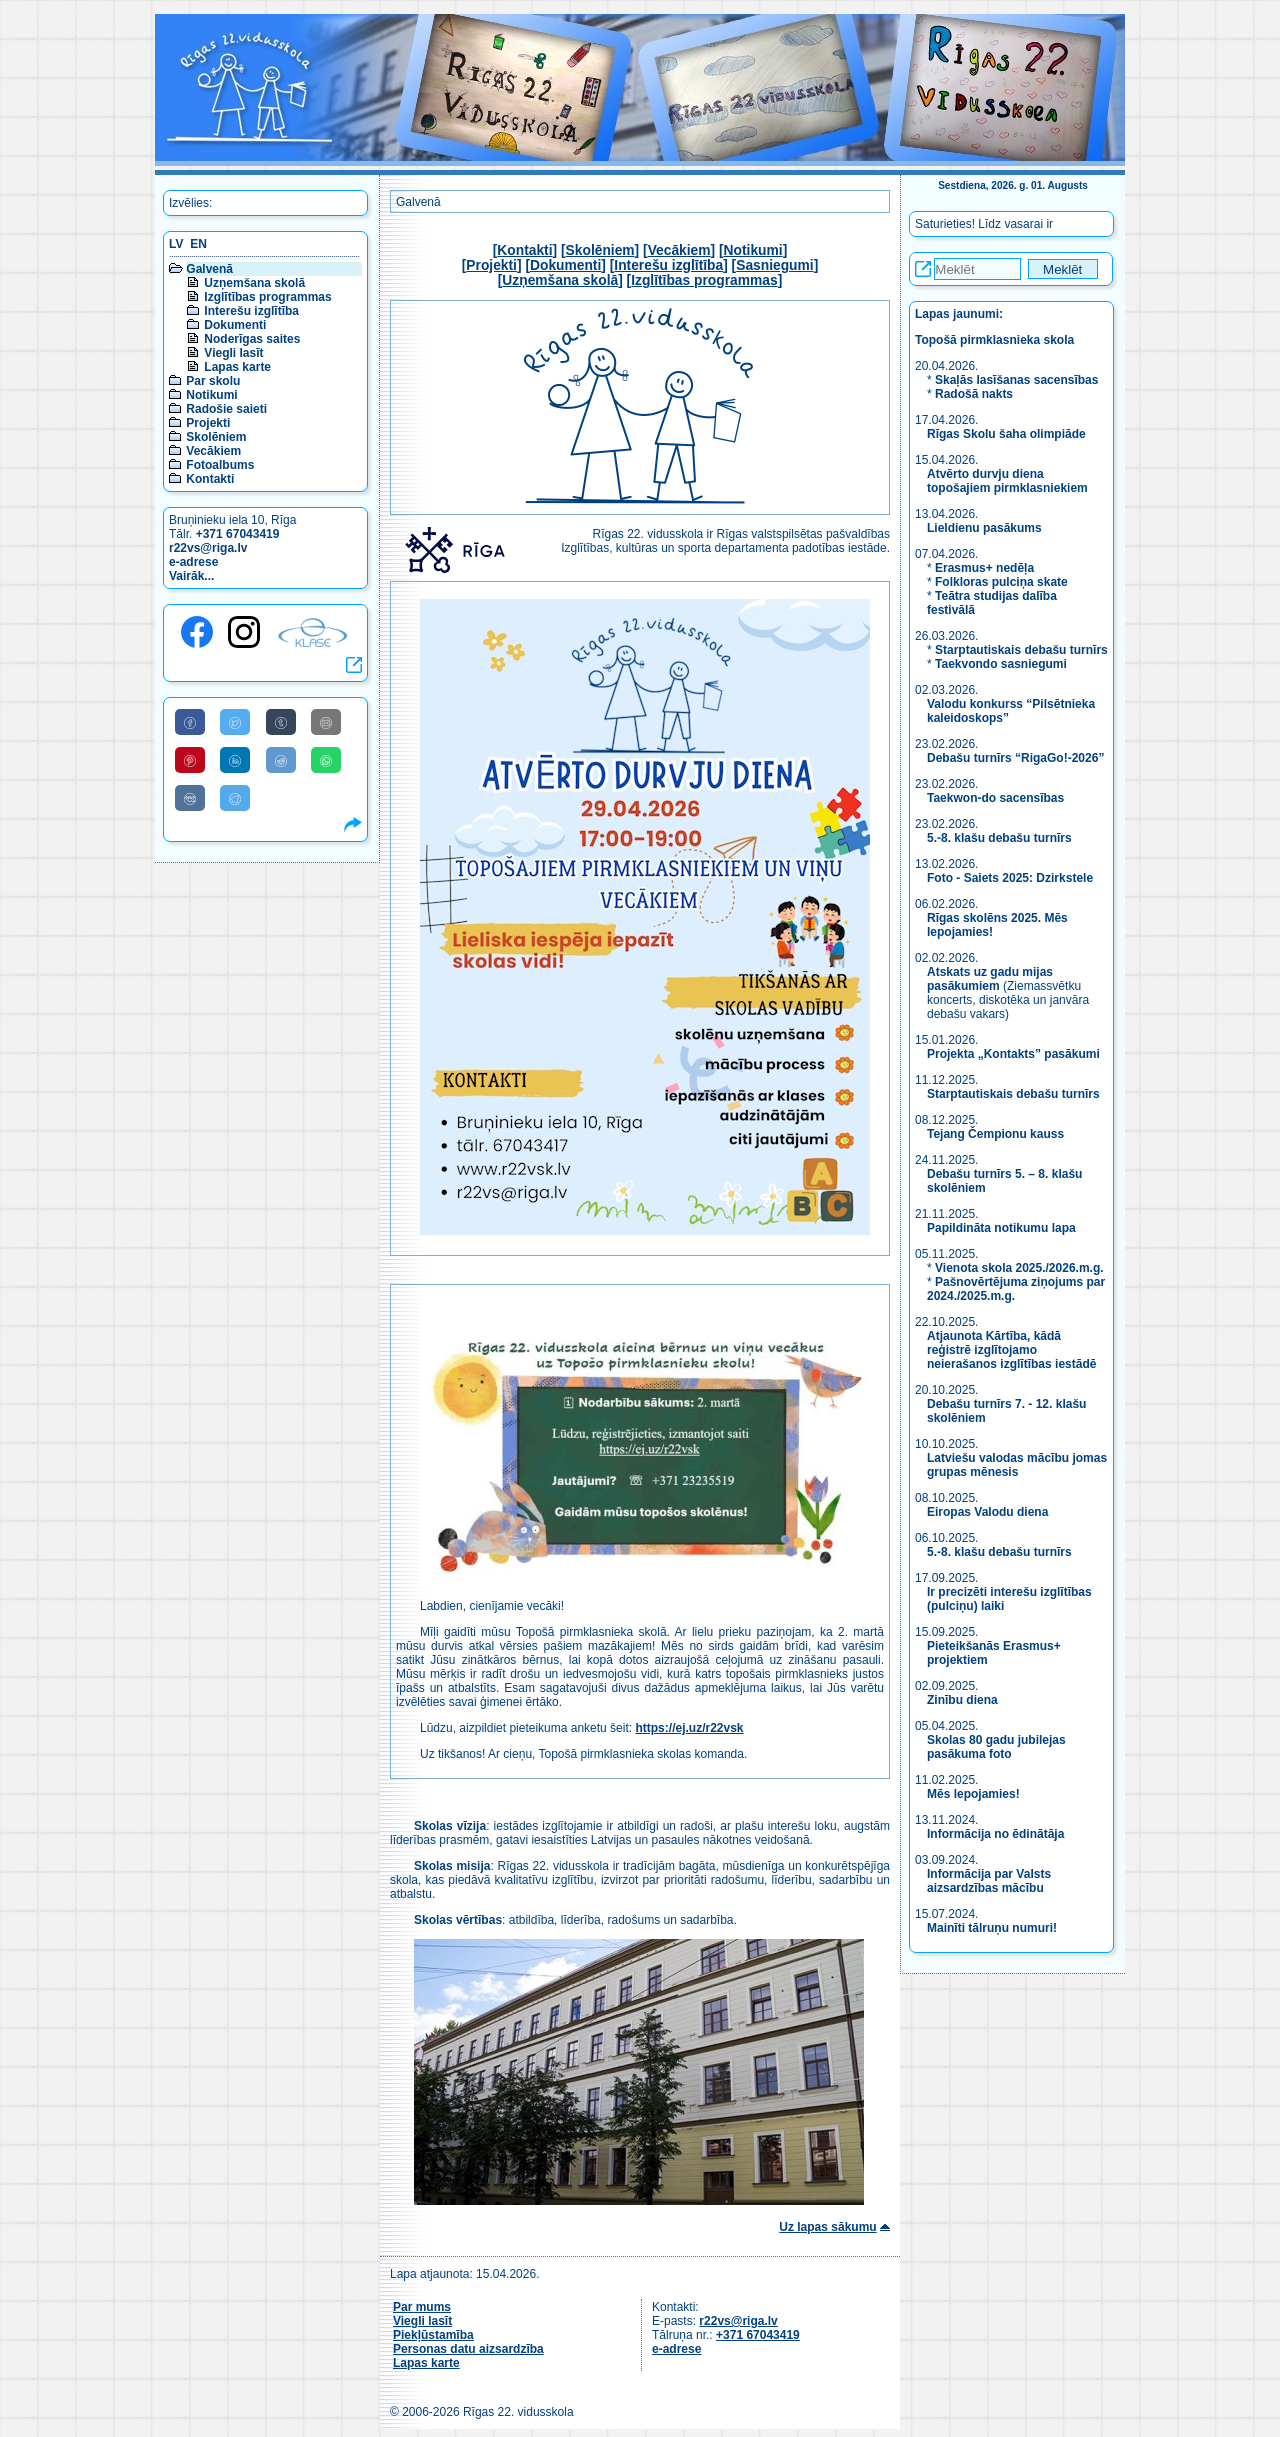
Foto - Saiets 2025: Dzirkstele (1010, 878)
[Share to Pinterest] (190, 760)
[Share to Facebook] (190, 722)
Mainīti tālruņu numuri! (992, 1928)
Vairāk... (191, 576)
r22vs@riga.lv (208, 548)
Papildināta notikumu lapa (1001, 1228)
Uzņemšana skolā (254, 283)
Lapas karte (237, 367)
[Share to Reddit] (281, 760)
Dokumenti (235, 325)
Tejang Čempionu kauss (995, 1134)
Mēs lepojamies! (973, 1794)
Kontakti (210, 479)
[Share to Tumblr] (281, 722)
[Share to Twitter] (235, 722)
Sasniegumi (774, 265)
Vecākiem (213, 451)
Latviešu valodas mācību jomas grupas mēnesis (1017, 1465)
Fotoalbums (220, 465)
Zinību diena (962, 1700)
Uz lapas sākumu (827, 2227)
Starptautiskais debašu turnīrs (1021, 650)
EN (198, 244)
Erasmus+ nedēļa (984, 568)
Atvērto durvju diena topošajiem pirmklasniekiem (1007, 481)
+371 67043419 (238, 534)
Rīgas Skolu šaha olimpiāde (1006, 434)
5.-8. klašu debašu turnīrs (1001, 838)
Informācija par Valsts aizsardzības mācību (989, 1881)
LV (176, 244)
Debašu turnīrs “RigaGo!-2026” (1015, 758)
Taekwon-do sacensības (995, 798)
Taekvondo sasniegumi (1002, 664)
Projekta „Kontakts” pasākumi (1013, 1054)
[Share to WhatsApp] (326, 760)
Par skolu (213, 381)
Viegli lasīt (233, 353)
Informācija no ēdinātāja (995, 1834)
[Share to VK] (190, 798)
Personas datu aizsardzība (468, 2349)
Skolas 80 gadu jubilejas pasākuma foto (996, 1747)
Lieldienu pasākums (984, 528)
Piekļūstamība (433, 2335)
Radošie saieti (226, 409)
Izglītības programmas (267, 297)
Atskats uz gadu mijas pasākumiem (990, 979)
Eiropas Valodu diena (987, 1512)
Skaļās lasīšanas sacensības (1016, 380)
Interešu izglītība (251, 311)
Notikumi (211, 395)
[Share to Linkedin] (235, 760)
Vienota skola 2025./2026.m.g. (1019, 1268)
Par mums (422, 2307)
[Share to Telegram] (235, 798)
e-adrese (193, 562)
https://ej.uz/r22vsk (689, 1728)
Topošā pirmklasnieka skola (994, 340)
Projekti (208, 423)
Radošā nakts (974, 394)
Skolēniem (216, 437)
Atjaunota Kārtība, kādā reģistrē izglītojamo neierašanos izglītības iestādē (1011, 1350)
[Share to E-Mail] (326, 722)
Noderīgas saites (252, 339)
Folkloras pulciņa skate (1001, 582)
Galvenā (209, 269)
